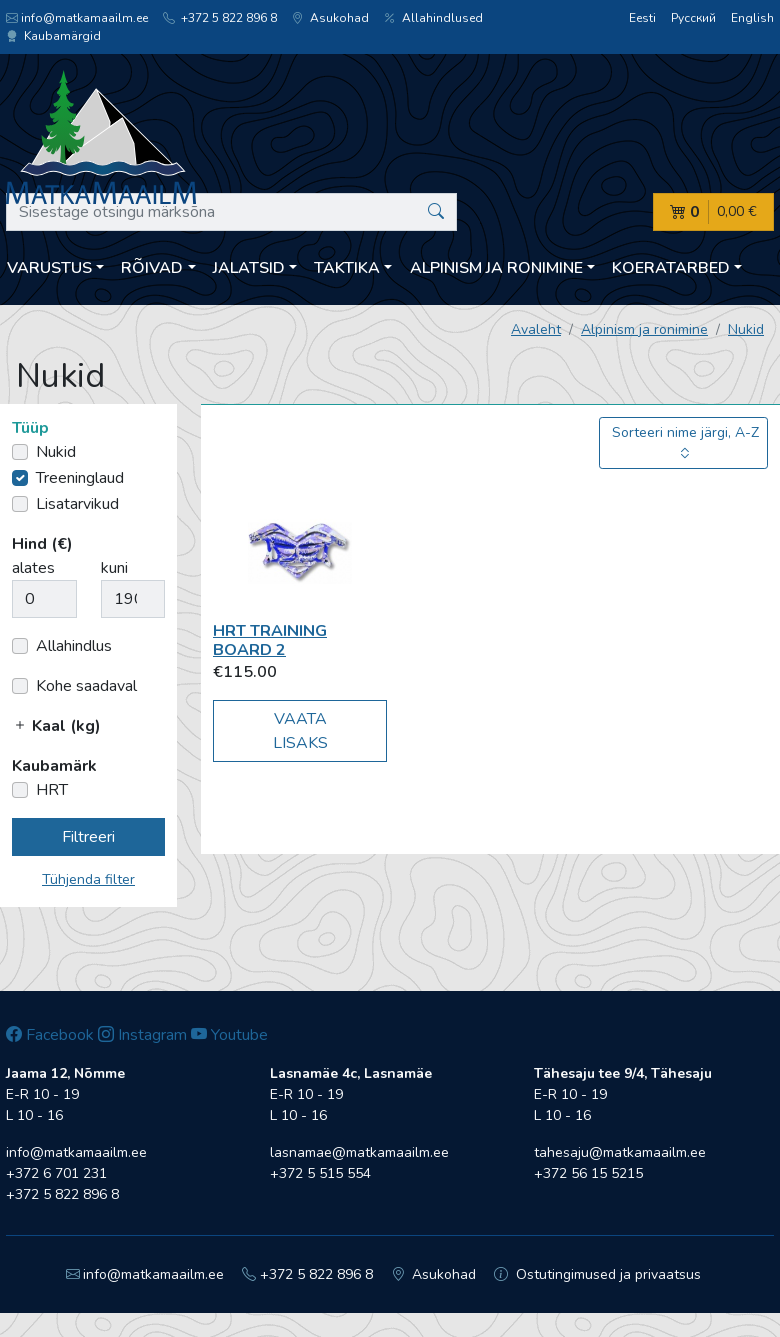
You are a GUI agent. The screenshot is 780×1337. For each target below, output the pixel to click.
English (752, 18)
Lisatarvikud (77, 504)
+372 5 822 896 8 (220, 18)
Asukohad (330, 18)
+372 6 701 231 (56, 1173)
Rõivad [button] (152, 268)
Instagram (142, 1035)
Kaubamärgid (53, 36)
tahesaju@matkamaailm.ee (620, 1152)
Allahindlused (433, 18)
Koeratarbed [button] (671, 268)
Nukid (746, 329)
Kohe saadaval (86, 686)
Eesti (642, 18)
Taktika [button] (347, 268)
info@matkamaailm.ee (77, 18)
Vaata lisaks (300, 731)
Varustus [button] (49, 268)
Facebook (50, 1035)
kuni (114, 568)
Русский (693, 18)
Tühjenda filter (88, 879)
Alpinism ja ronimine (644, 329)
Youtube (229, 1035)
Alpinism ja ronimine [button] (496, 268)
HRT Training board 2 (270, 640)
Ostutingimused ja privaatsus (597, 1274)
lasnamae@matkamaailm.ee (359, 1152)
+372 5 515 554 (320, 1173)
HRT (52, 790)
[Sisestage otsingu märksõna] (231, 212)
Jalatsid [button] (249, 268)
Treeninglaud (80, 478)
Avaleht (536, 329)
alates (33, 568)
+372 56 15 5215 (588, 1173)
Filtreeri (88, 837)
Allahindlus (74, 646)
